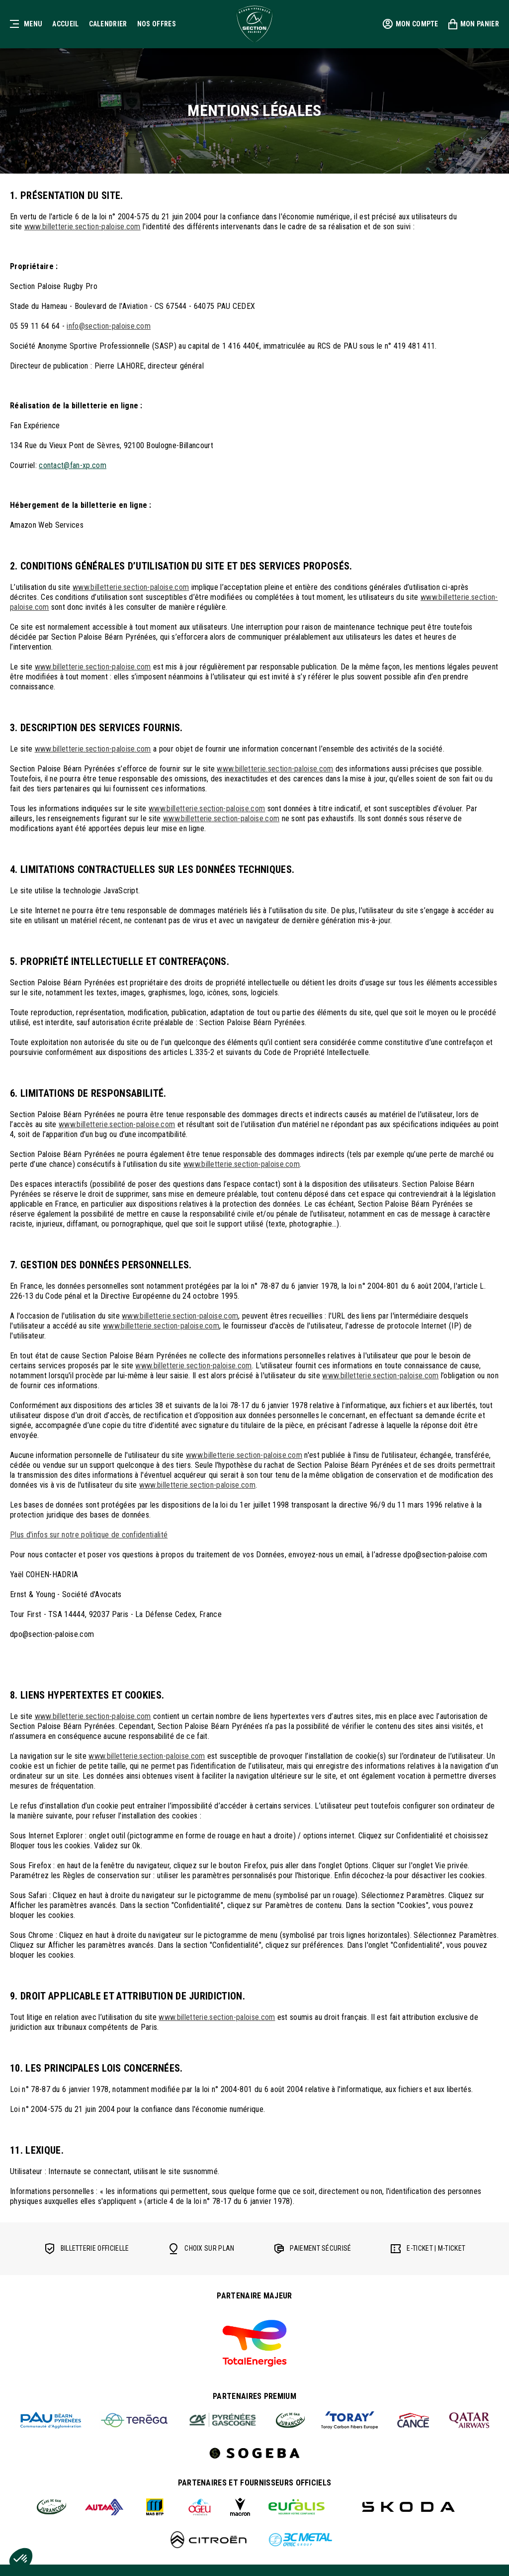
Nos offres (156, 24)
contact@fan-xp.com (72, 465)
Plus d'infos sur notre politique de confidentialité (89, 1534)
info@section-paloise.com (109, 326)
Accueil (65, 24)
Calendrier (108, 24)
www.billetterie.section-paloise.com (82, 226)
